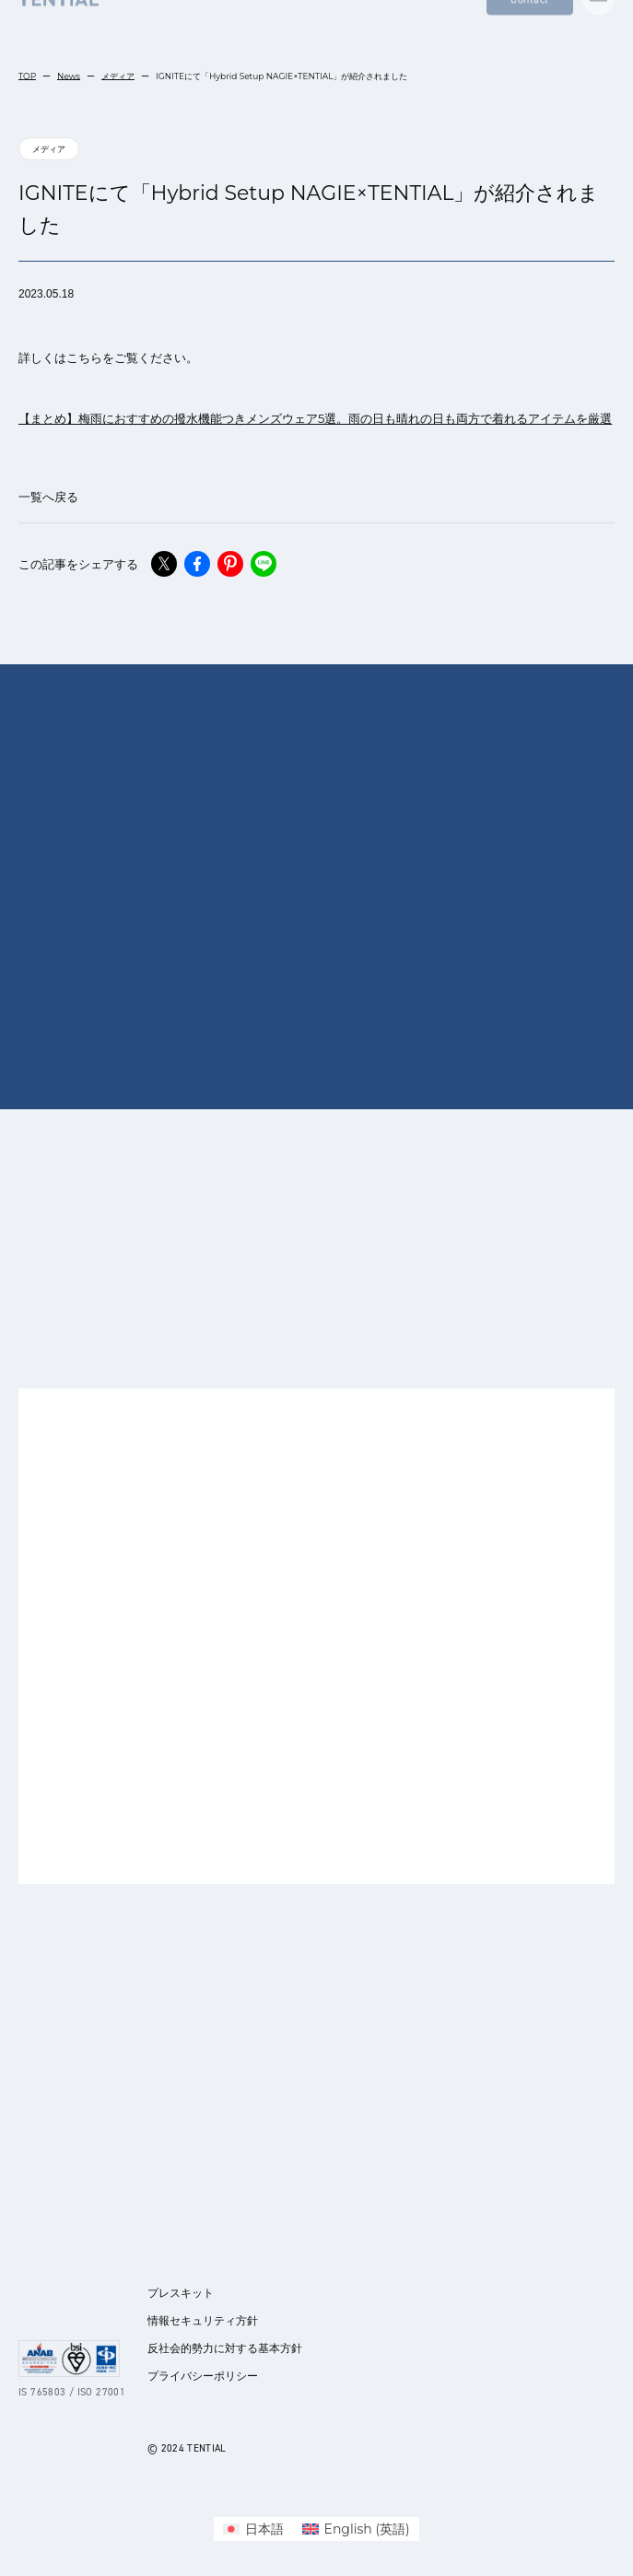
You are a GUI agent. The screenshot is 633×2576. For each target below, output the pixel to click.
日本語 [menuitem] (264, 2529)
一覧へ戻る (48, 496)
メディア (118, 76)
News (68, 76)
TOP (27, 76)
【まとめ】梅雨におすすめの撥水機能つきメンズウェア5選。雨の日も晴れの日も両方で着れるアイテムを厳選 (315, 418)
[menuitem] (253, 2529)
